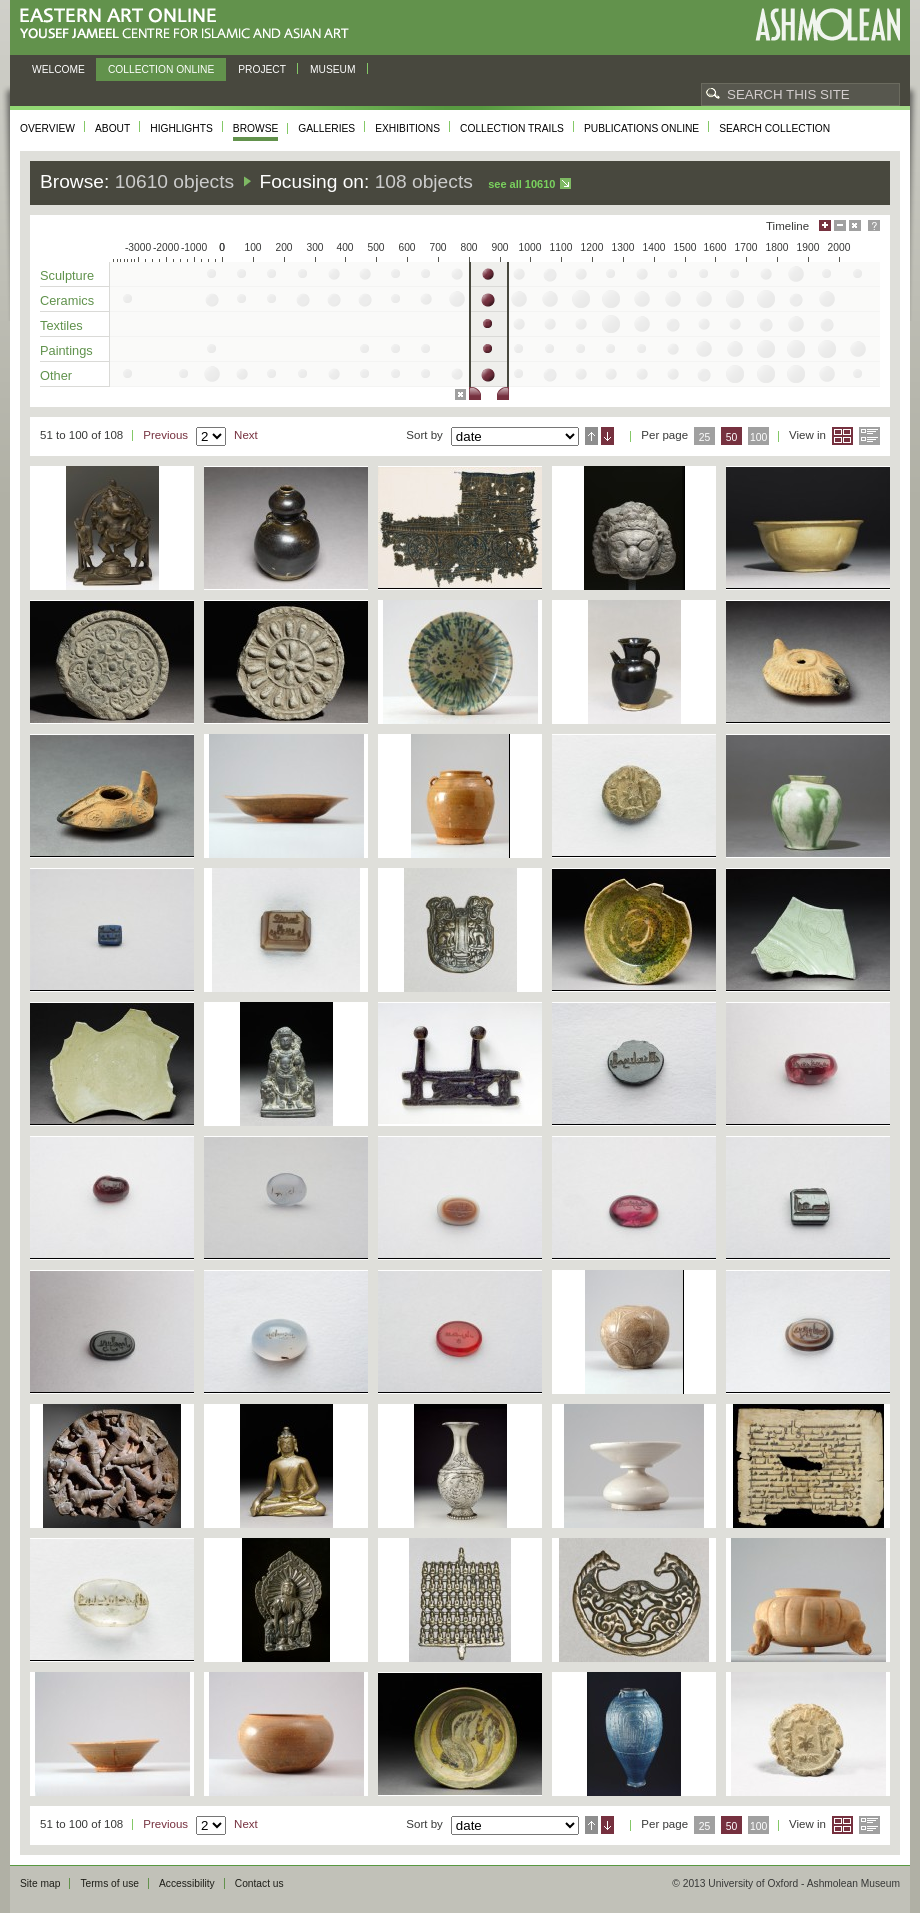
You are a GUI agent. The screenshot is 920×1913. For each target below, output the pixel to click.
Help (874, 225)
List (869, 436)
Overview (47, 128)
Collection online (161, 69)
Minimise (840, 225)
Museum (333, 69)
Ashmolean (827, 24)
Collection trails (512, 128)
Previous (165, 435)
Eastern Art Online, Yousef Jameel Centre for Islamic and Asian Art (189, 24)
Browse (256, 128)
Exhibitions (407, 128)
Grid (842, 436)
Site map (40, 1883)
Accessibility (187, 1883)
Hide (855, 225)
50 (732, 437)
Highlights (181, 128)
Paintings (66, 350)
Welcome (58, 69)
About (112, 128)
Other (56, 375)
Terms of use (109, 1883)
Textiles (61, 325)
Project (262, 69)
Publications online (641, 128)
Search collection (774, 128)
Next (246, 435)
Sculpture (67, 275)
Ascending (591, 436)
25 (705, 437)
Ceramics (67, 300)
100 (758, 437)
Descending (607, 436)
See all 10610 (521, 184)
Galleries (326, 128)
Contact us (259, 1883)
